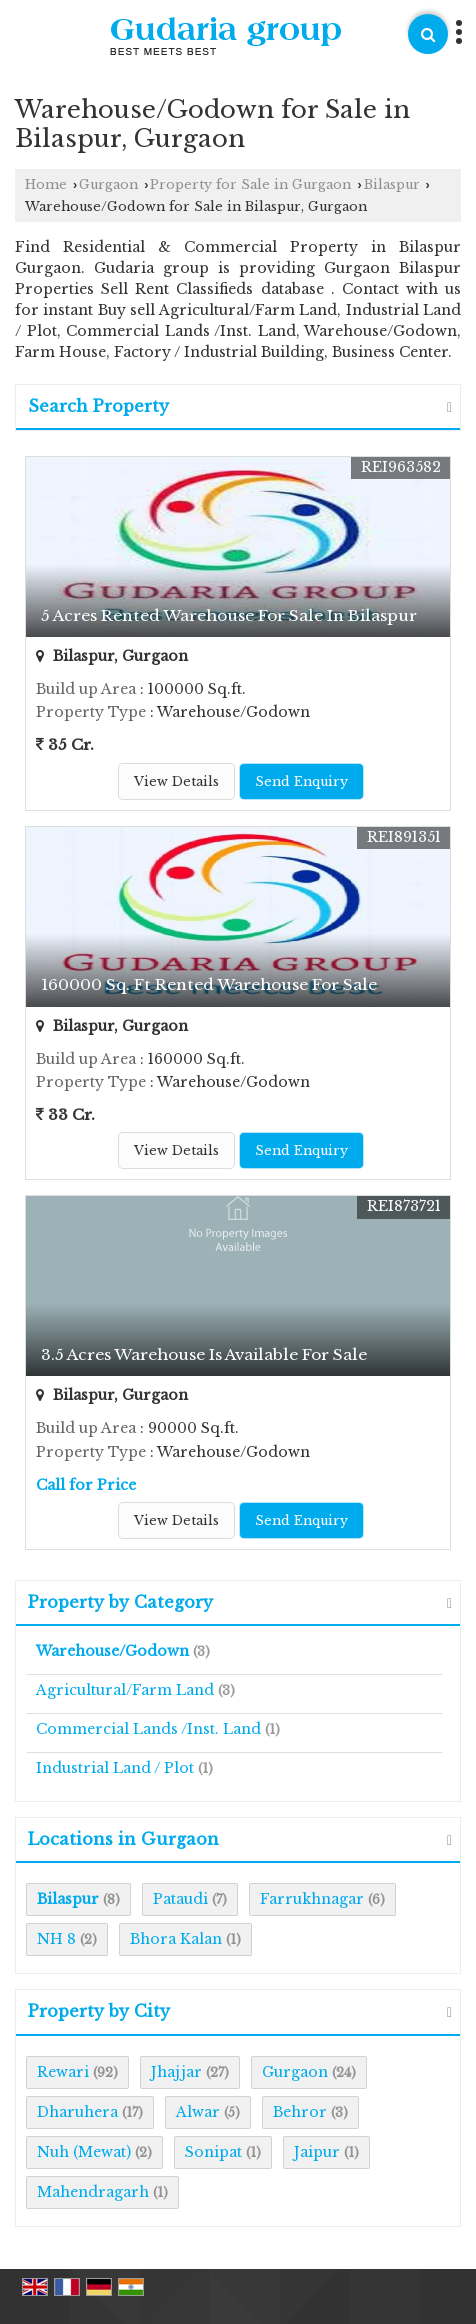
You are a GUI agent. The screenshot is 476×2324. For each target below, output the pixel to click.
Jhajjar (176, 2072)
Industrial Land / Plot (115, 1768)
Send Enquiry (301, 781)
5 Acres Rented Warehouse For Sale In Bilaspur (229, 615)
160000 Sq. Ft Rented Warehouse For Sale (209, 984)
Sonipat (213, 2152)
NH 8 (56, 1939)
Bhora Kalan (176, 1939)
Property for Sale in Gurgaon (250, 184)
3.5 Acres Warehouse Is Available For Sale (204, 1354)
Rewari (63, 2072)
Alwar (198, 2112)
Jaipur (317, 2152)
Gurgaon (108, 184)
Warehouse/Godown (112, 1651)
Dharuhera (77, 2112)
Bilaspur (392, 184)
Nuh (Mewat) (84, 2152)
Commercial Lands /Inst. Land (148, 1729)
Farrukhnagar (312, 1899)
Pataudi (180, 1899)
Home (46, 184)
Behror (300, 2112)
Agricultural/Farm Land (125, 1690)
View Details (176, 781)
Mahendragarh (93, 2192)
